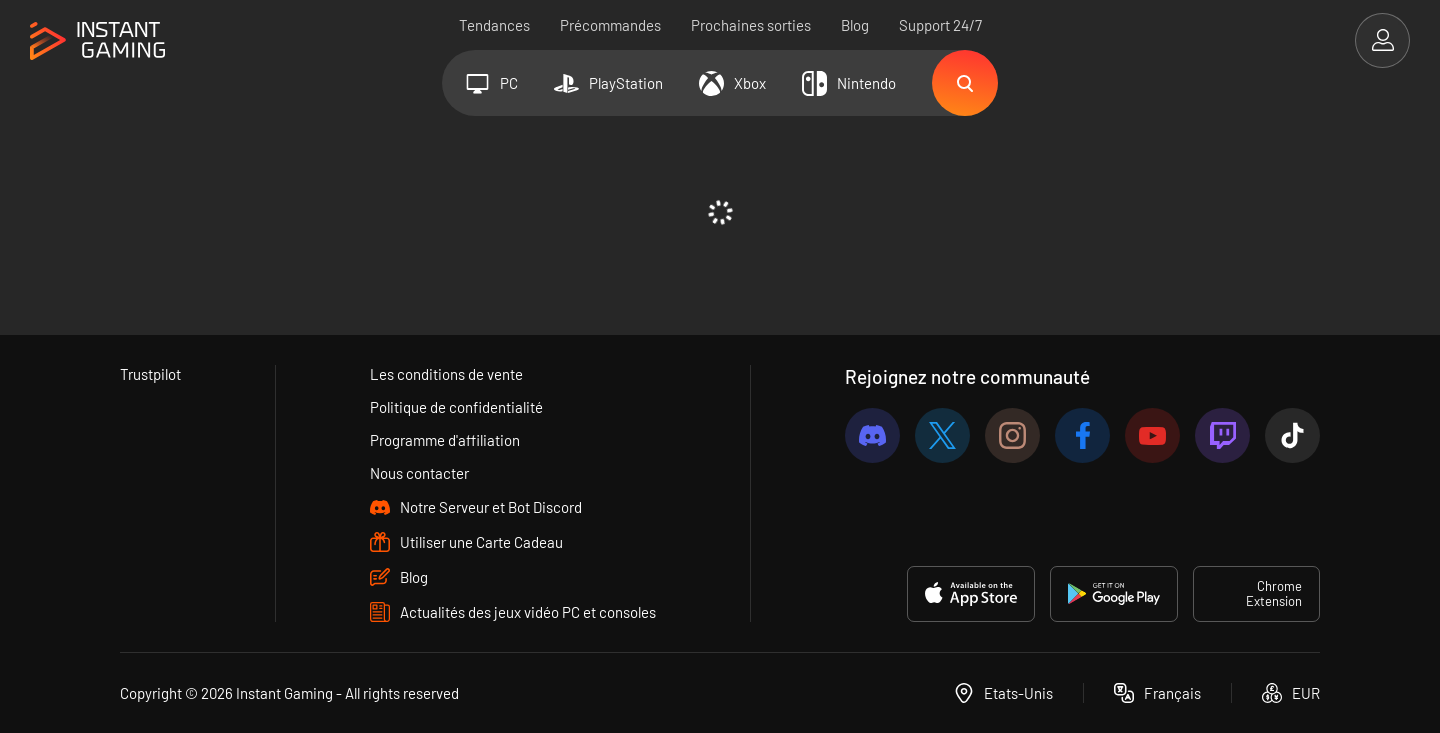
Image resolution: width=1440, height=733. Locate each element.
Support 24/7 (940, 25)
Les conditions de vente (446, 374)
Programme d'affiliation (445, 440)
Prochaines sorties (751, 25)
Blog (855, 25)
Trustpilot (150, 374)
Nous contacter (419, 473)
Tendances (494, 25)
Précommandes (610, 25)
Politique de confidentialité (456, 407)
